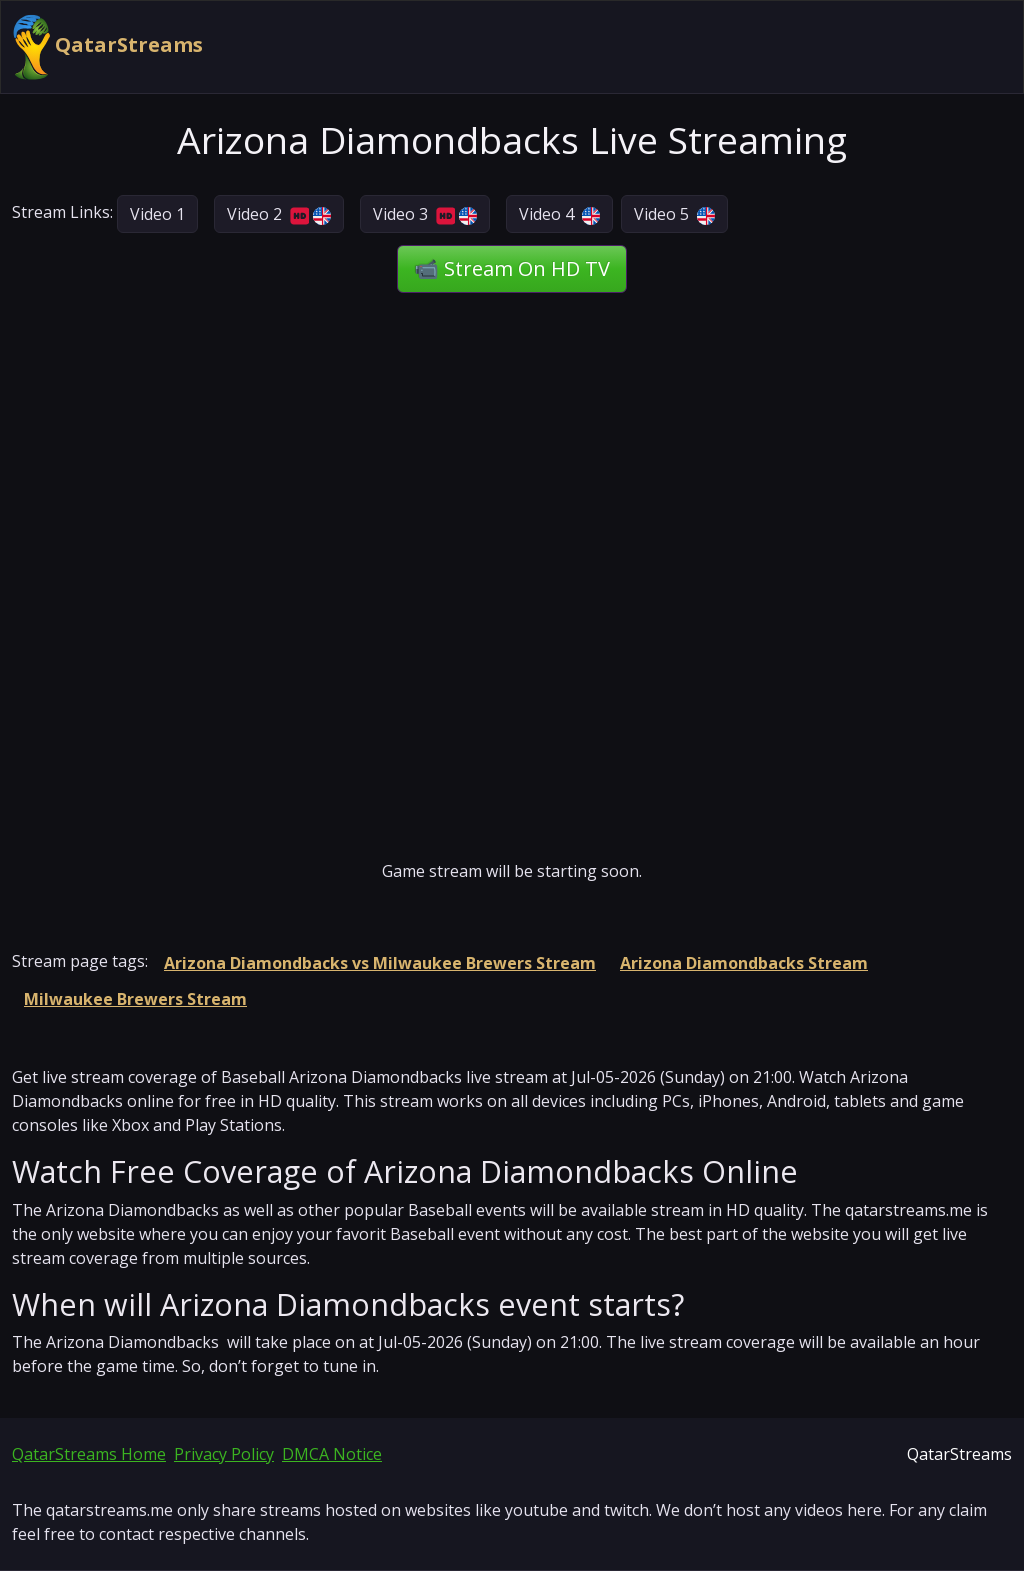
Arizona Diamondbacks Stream (744, 963)
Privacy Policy (224, 1454)
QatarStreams (108, 47)
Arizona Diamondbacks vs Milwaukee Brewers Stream (380, 963)
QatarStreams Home (89, 1454)
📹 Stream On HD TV (512, 268)
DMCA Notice (332, 1454)
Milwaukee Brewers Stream (135, 999)
